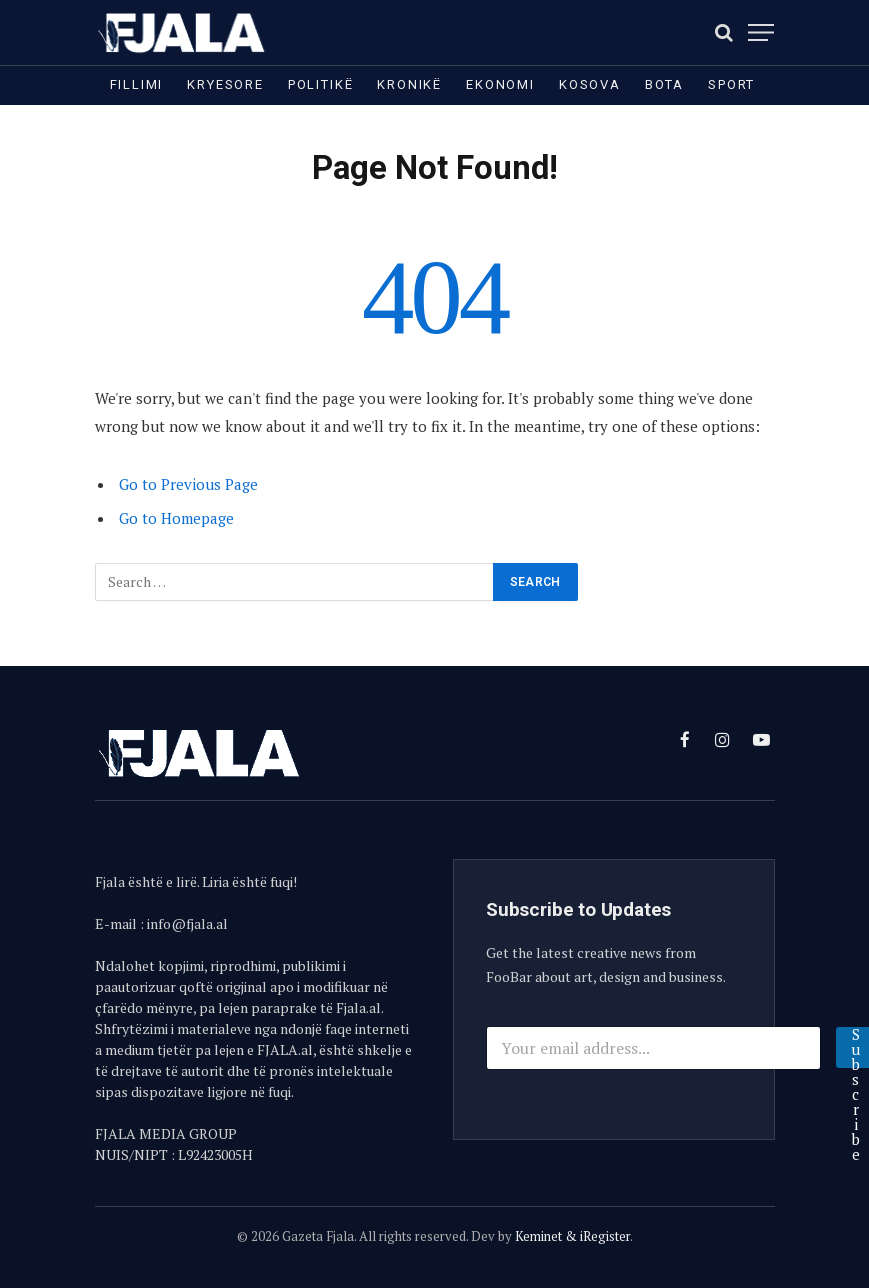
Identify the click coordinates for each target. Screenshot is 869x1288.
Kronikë (409, 84)
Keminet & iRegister (572, 1236)
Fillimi (137, 84)
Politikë (321, 84)
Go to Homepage (176, 518)
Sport (731, 84)
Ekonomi (500, 84)
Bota (664, 84)
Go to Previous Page (188, 484)
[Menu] (761, 32)
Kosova (590, 84)
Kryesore (225, 84)
